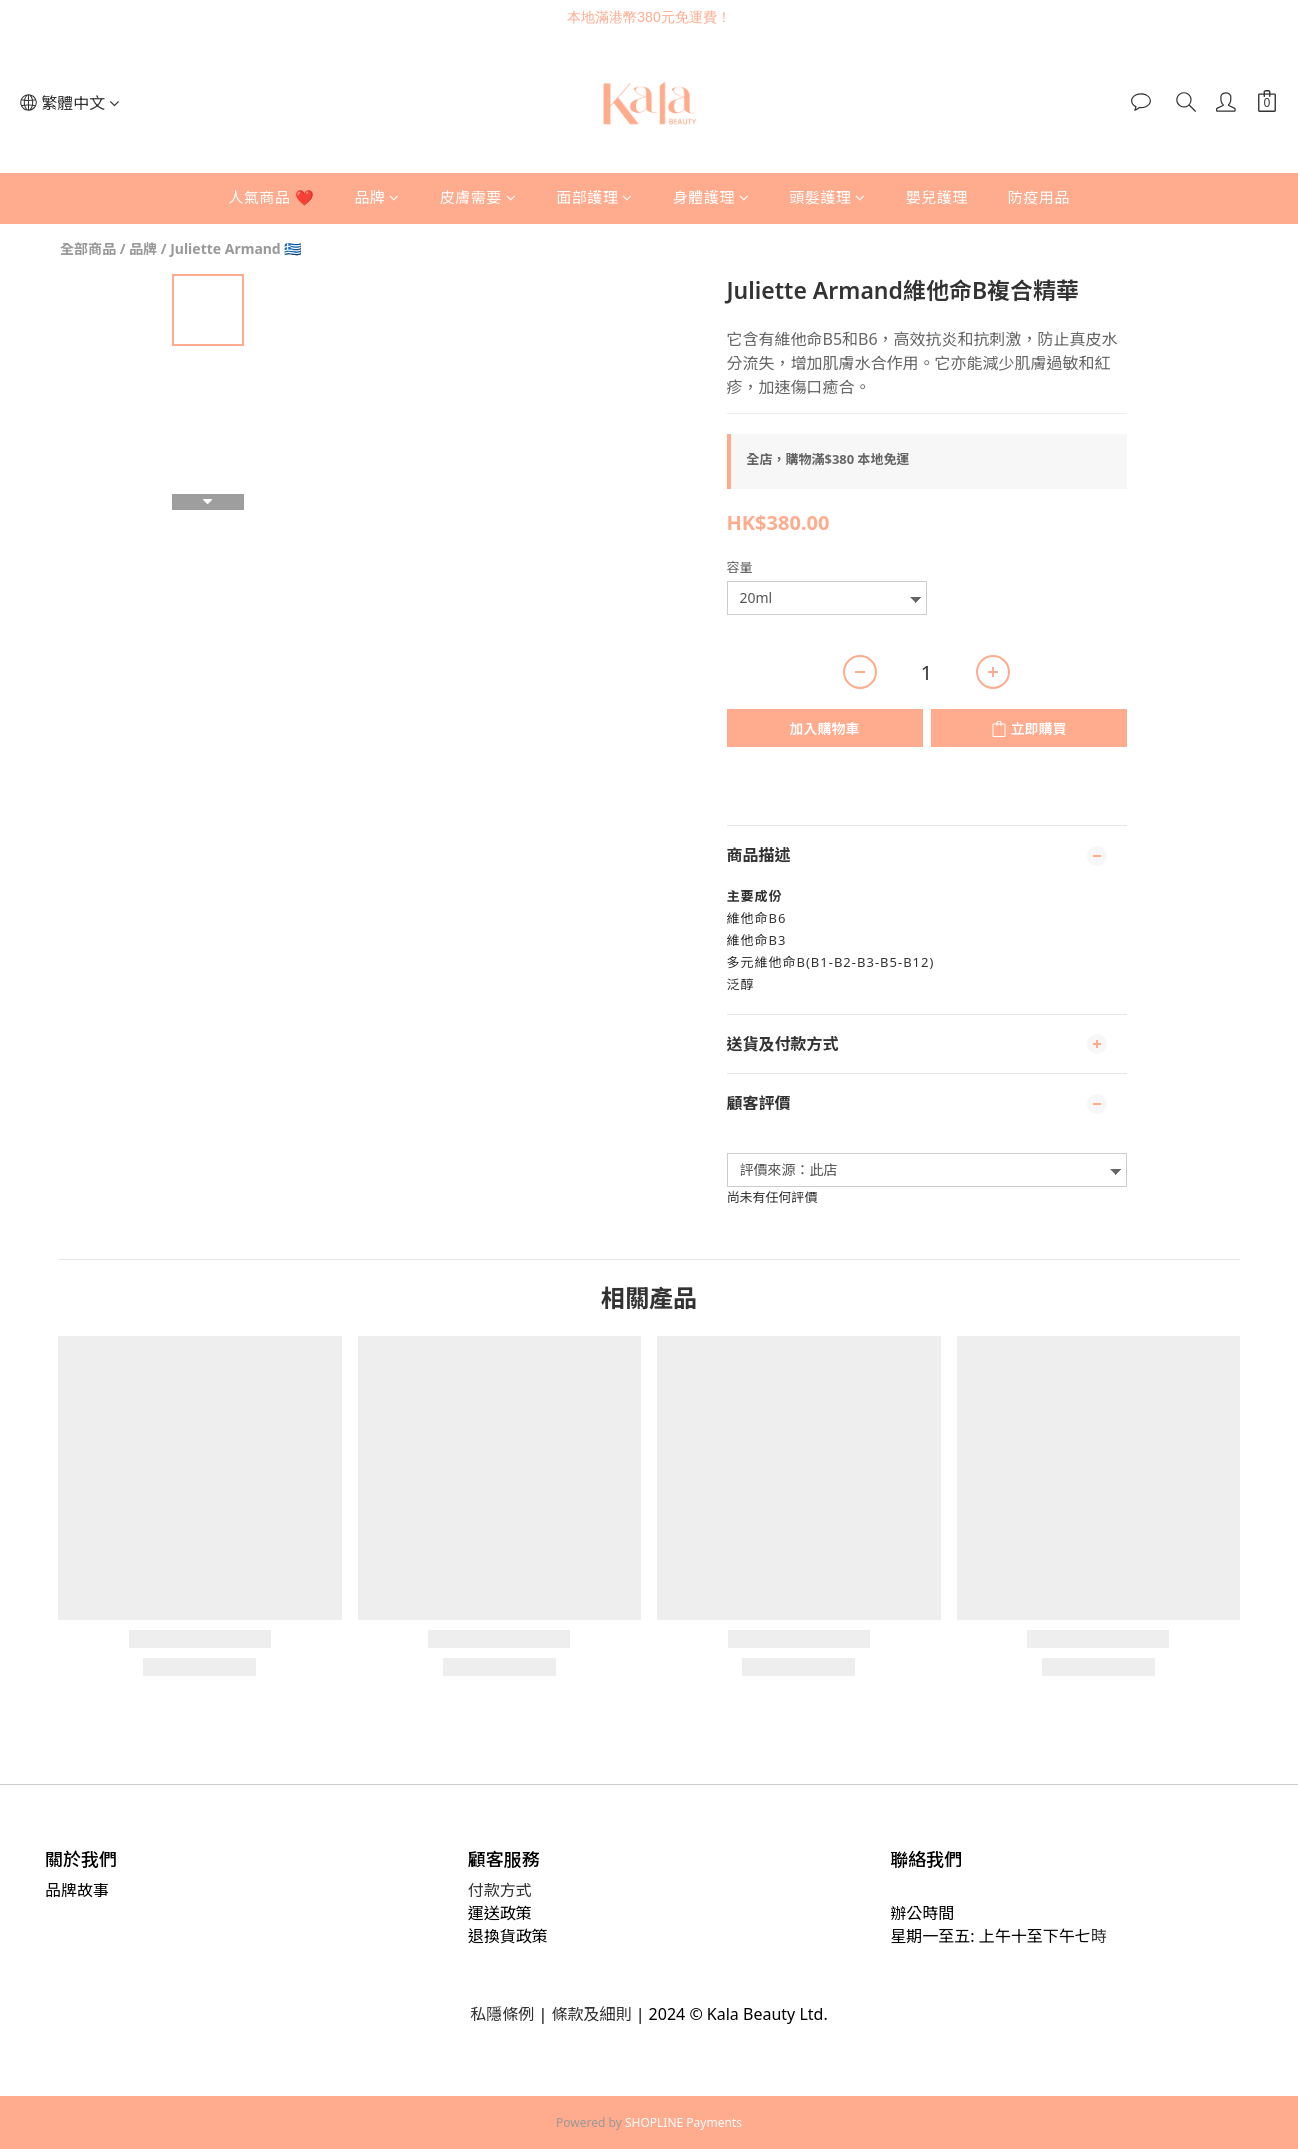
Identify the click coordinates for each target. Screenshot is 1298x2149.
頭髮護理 (827, 197)
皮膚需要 (478, 197)
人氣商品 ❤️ (271, 197)
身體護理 (711, 197)
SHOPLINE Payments (683, 2122)
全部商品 (88, 248)
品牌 (377, 197)
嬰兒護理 (937, 197)
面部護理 (594, 197)
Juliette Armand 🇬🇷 (235, 248)
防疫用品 (1039, 197)
